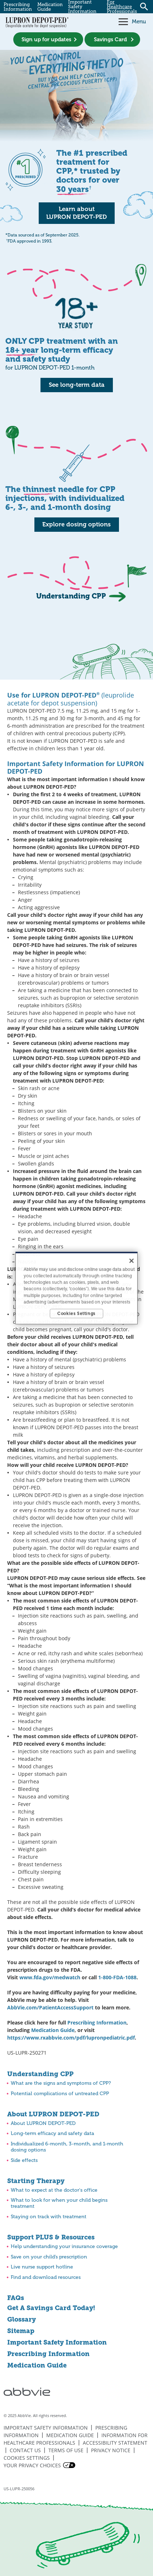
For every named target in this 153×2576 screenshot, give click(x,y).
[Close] (131, 1260)
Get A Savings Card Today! (51, 2308)
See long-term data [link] (77, 384)
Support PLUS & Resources (51, 2237)
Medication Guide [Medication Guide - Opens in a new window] (37, 2365)
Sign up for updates (46, 39)
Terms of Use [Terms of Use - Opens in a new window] (65, 2450)
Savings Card (110, 39)
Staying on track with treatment (48, 2216)
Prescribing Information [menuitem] (18, 7)
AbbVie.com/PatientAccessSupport (50, 2007)
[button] (121, 22)
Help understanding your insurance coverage (64, 2246)
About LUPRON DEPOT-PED (53, 2114)
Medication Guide (53, 2030)
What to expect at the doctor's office (54, 2190)
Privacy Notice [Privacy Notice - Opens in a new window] (110, 2450)
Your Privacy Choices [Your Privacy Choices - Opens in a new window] (32, 2465)
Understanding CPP (40, 2074)
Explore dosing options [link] (76, 524)
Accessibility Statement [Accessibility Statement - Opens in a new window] (115, 2442)
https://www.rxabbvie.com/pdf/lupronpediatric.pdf (71, 2037)
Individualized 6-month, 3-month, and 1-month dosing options (67, 2147)
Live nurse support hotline (42, 2267)
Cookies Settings (27, 2457)
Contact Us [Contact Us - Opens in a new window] (25, 2450)
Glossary (21, 2319)
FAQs (15, 2297)
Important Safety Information (57, 2342)
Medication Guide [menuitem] (50, 7)
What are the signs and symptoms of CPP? (61, 2083)
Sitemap (20, 2331)
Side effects (24, 2160)
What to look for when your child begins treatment (59, 2203)
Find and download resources (46, 2277)
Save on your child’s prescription (49, 2257)
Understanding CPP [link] (71, 596)
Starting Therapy (35, 2181)
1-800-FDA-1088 (117, 1977)
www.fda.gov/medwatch (49, 1977)
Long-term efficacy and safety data (52, 2133)
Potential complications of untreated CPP (60, 2093)
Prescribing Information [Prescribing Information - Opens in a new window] (96, 2022)
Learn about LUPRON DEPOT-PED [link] (76, 213)
